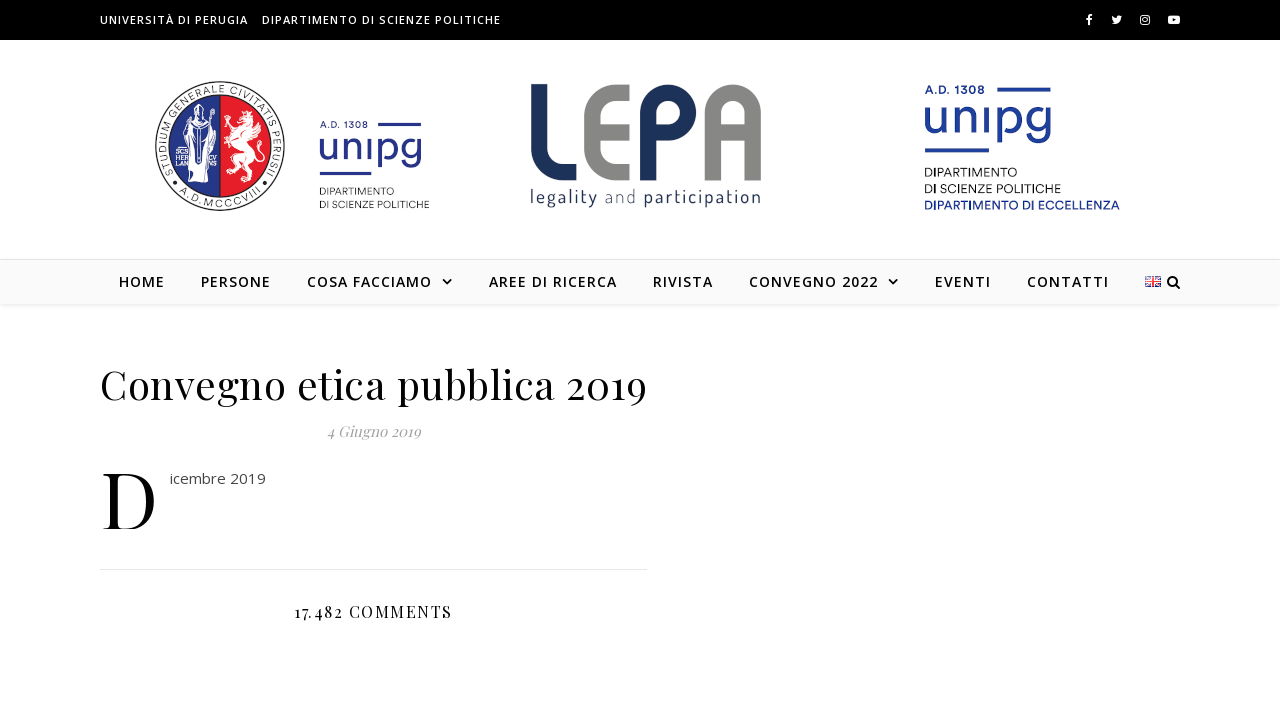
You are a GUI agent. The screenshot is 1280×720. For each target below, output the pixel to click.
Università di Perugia (174, 19)
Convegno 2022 (813, 281)
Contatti (1068, 281)
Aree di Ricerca (553, 281)
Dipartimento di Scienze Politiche (381, 19)
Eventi (963, 281)
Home (142, 281)
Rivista (683, 281)
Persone (236, 281)
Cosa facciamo (369, 281)
